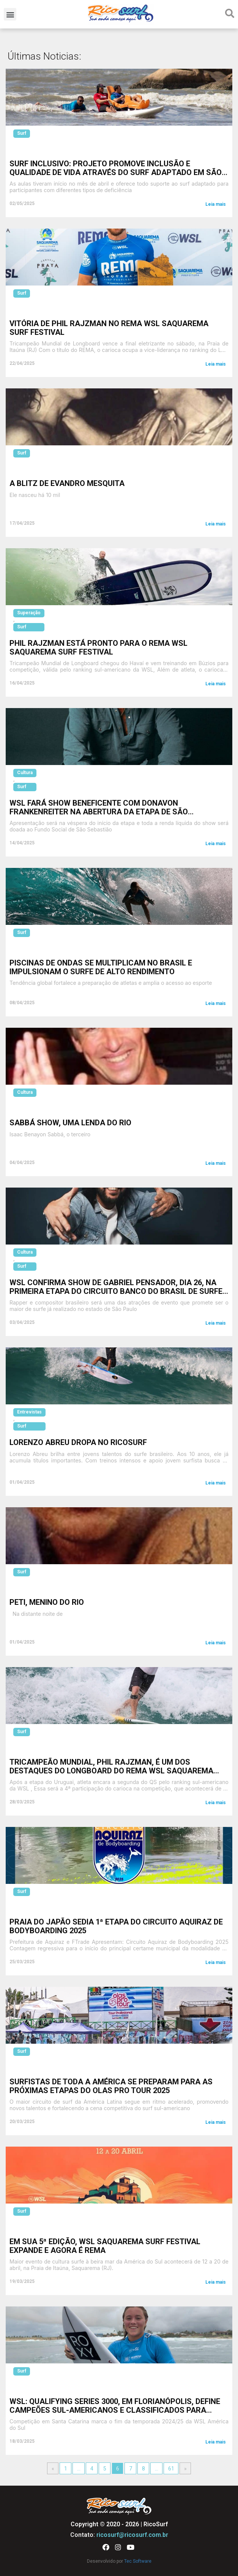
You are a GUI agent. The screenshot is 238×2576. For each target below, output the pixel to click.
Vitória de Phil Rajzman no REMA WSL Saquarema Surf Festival (108, 328)
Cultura (25, 772)
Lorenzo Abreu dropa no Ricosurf (78, 1442)
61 (171, 2469)
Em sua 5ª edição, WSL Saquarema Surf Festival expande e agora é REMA (104, 2246)
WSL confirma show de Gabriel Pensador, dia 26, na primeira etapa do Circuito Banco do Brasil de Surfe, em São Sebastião (116, 1291)
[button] (10, 14)
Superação (29, 612)
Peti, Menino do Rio (46, 1602)
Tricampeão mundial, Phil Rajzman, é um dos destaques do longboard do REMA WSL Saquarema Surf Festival (111, 1770)
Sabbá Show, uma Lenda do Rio (70, 1122)
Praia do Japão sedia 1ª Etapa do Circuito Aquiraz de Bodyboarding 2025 (116, 1926)
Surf (21, 133)
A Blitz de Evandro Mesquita (67, 483)
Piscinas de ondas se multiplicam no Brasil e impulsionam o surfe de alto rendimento (100, 967)
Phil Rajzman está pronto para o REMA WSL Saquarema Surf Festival (98, 647)
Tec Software (137, 2561)
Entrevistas (29, 1412)
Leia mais (215, 204)
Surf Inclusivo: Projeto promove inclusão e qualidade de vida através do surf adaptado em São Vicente (115, 172)
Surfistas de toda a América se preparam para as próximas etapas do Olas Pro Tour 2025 (111, 2086)
